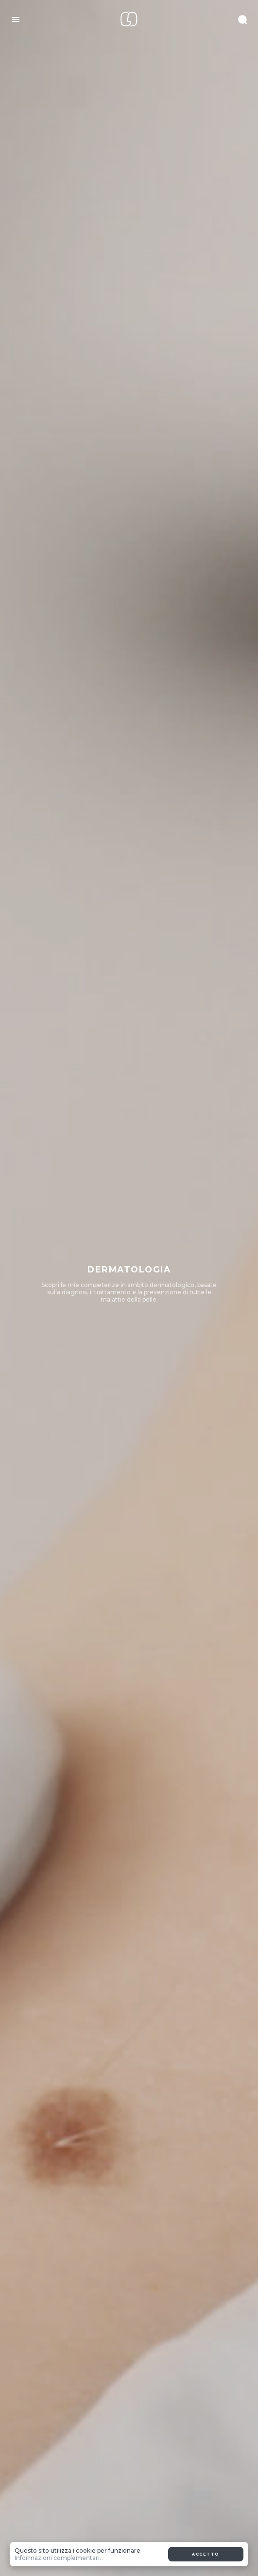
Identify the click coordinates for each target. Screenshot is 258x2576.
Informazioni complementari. (58, 2557)
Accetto (206, 2554)
